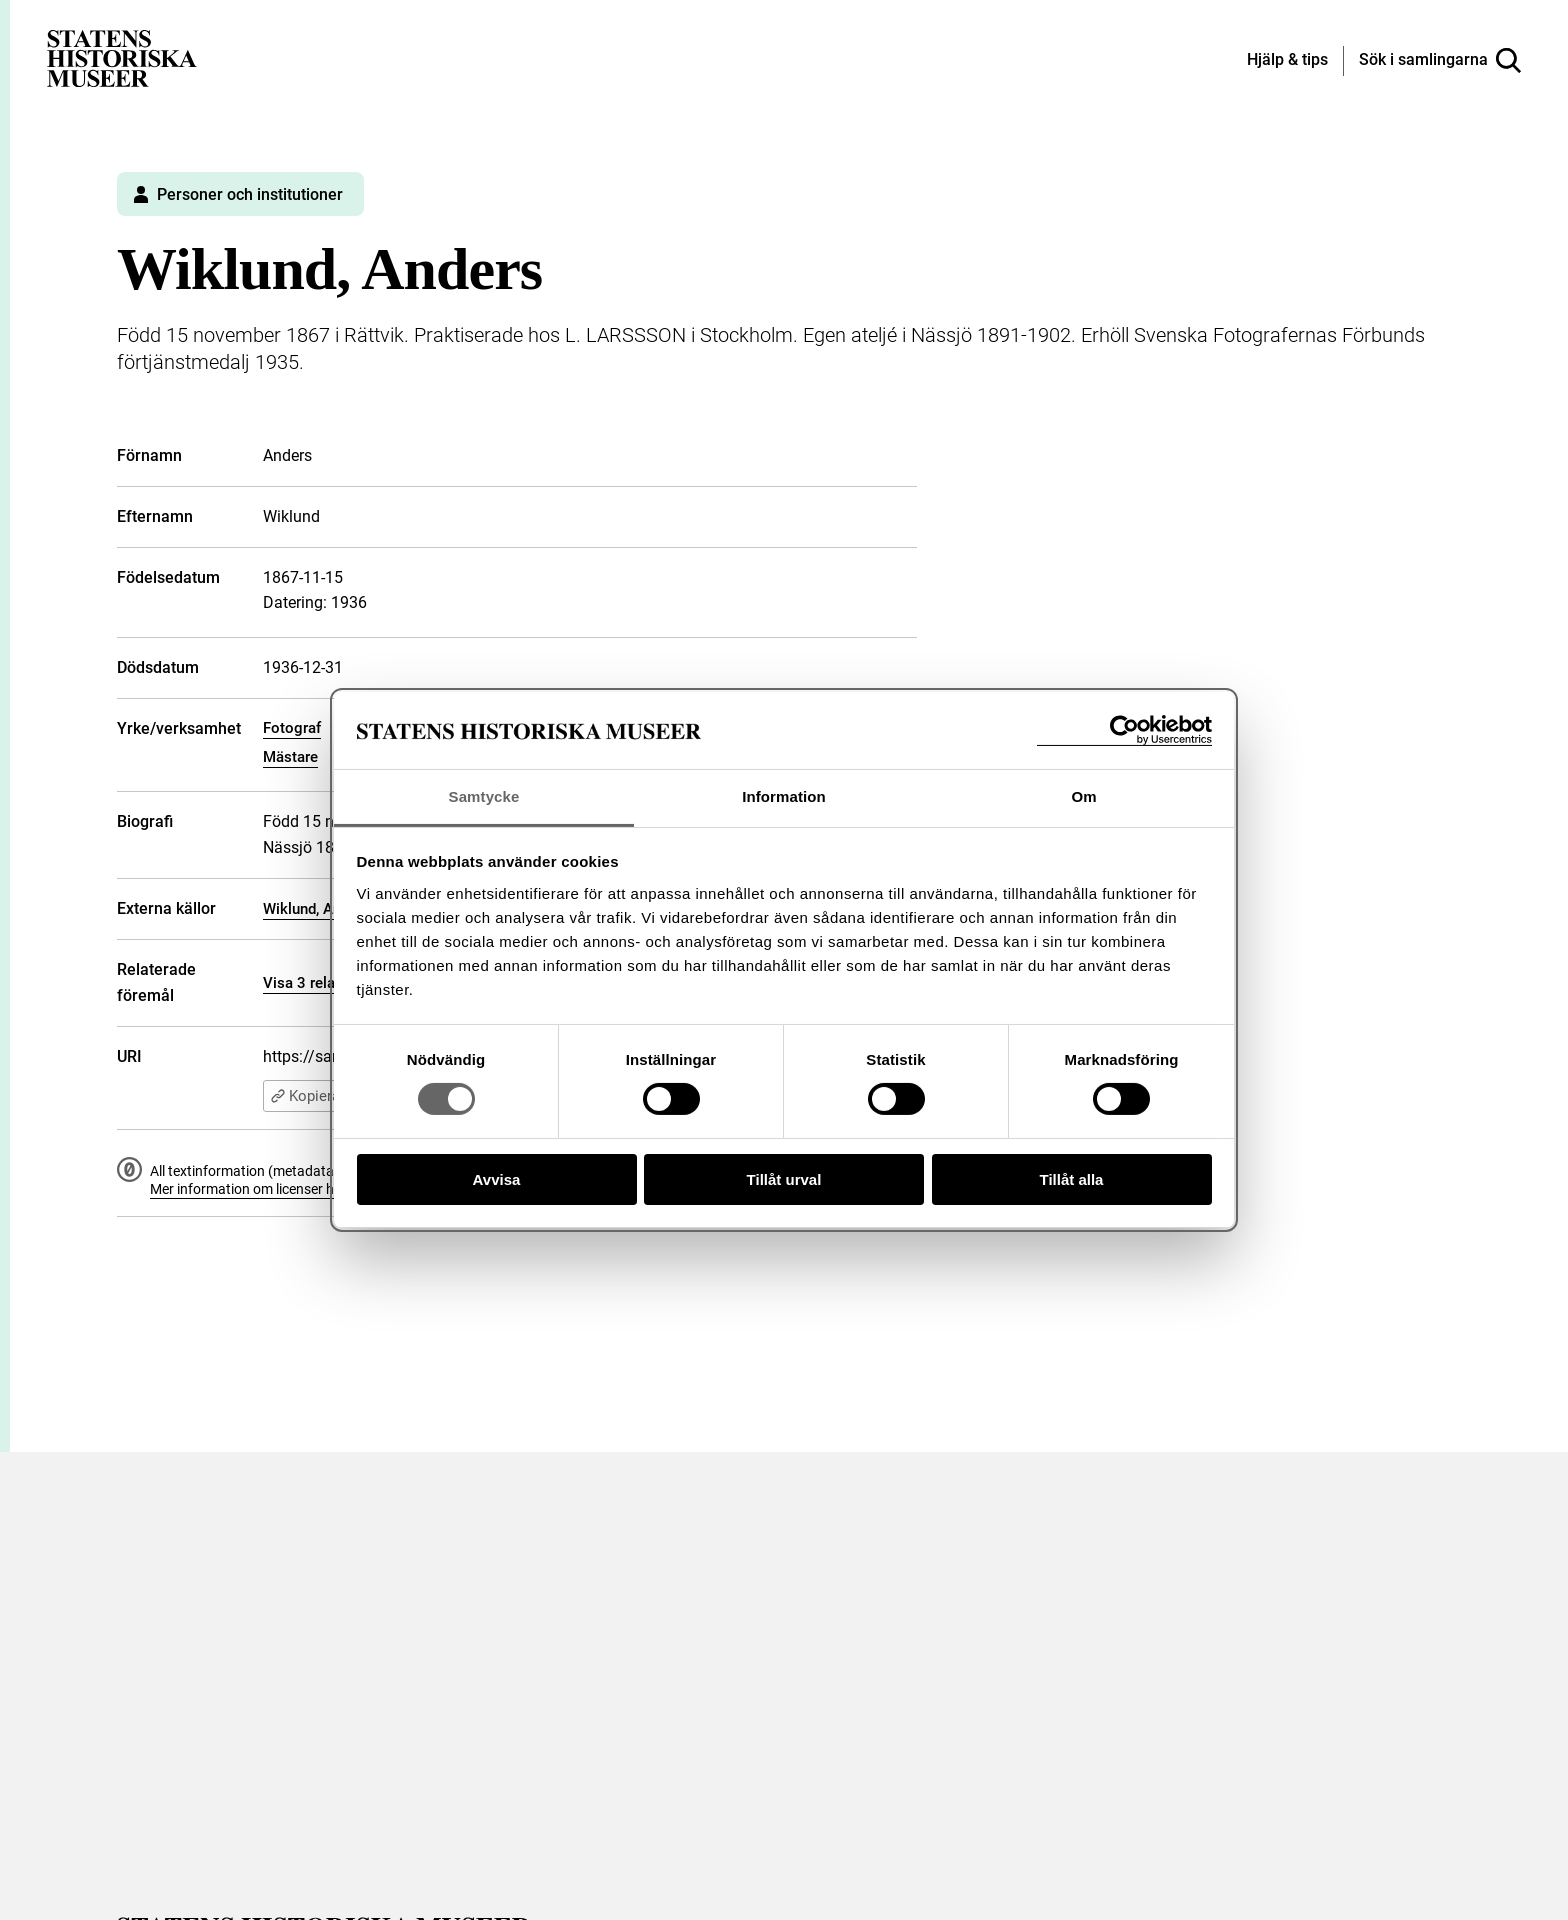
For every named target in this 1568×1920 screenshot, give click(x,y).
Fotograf (292, 728)
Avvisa (497, 1179)
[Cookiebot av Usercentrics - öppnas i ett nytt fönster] (1124, 730)
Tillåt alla (1072, 1179)
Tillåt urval (784, 1179)
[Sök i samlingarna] (1440, 61)
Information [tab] (784, 796)
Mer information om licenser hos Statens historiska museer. (333, 1189)
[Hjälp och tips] (1287, 61)
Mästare (290, 757)
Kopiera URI (318, 1096)
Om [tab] (1083, 796)
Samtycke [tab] (484, 796)
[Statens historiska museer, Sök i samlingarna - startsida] (122, 57)
